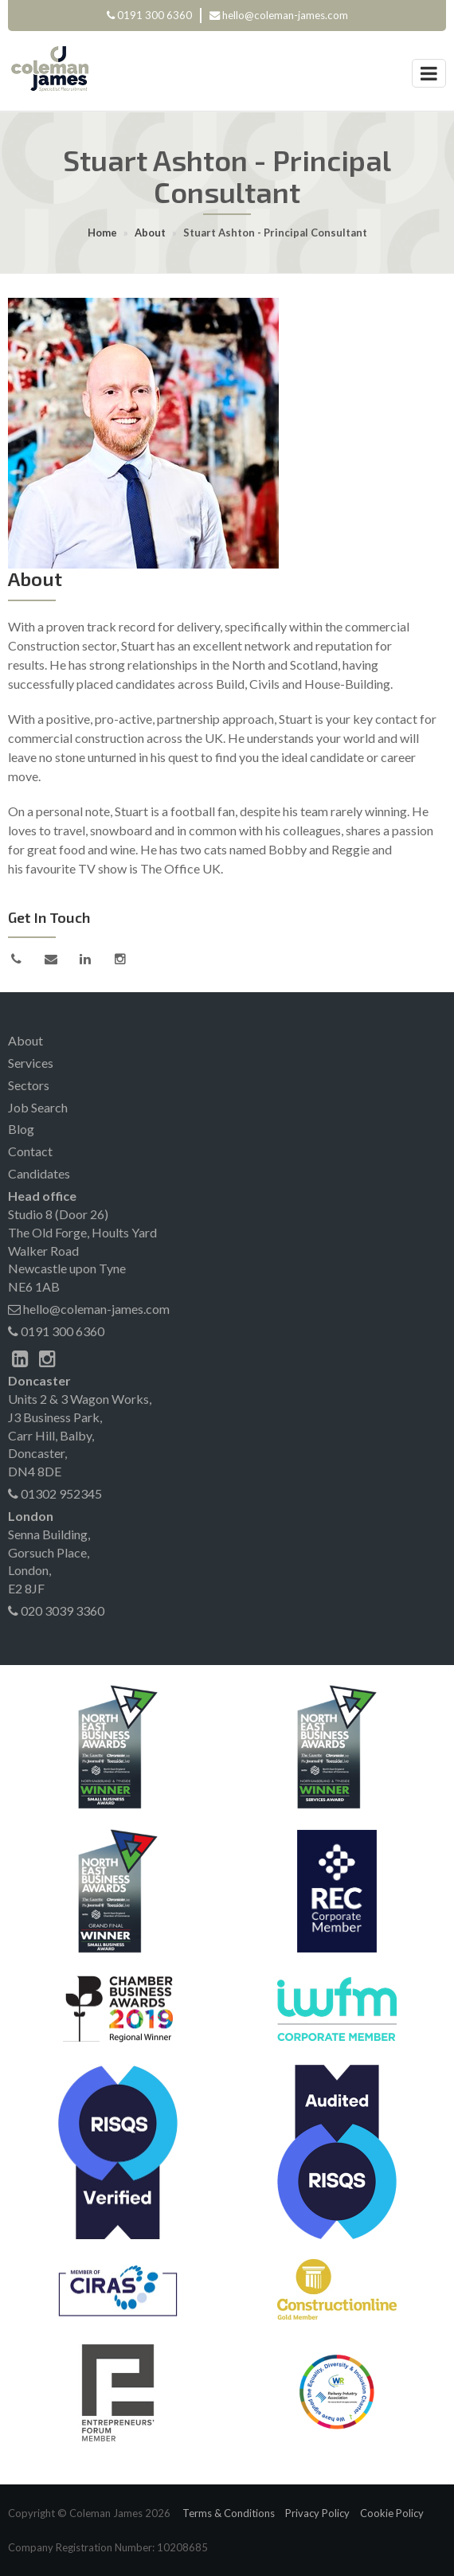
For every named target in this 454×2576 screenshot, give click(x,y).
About (150, 232)
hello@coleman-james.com (285, 15)
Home (102, 232)
